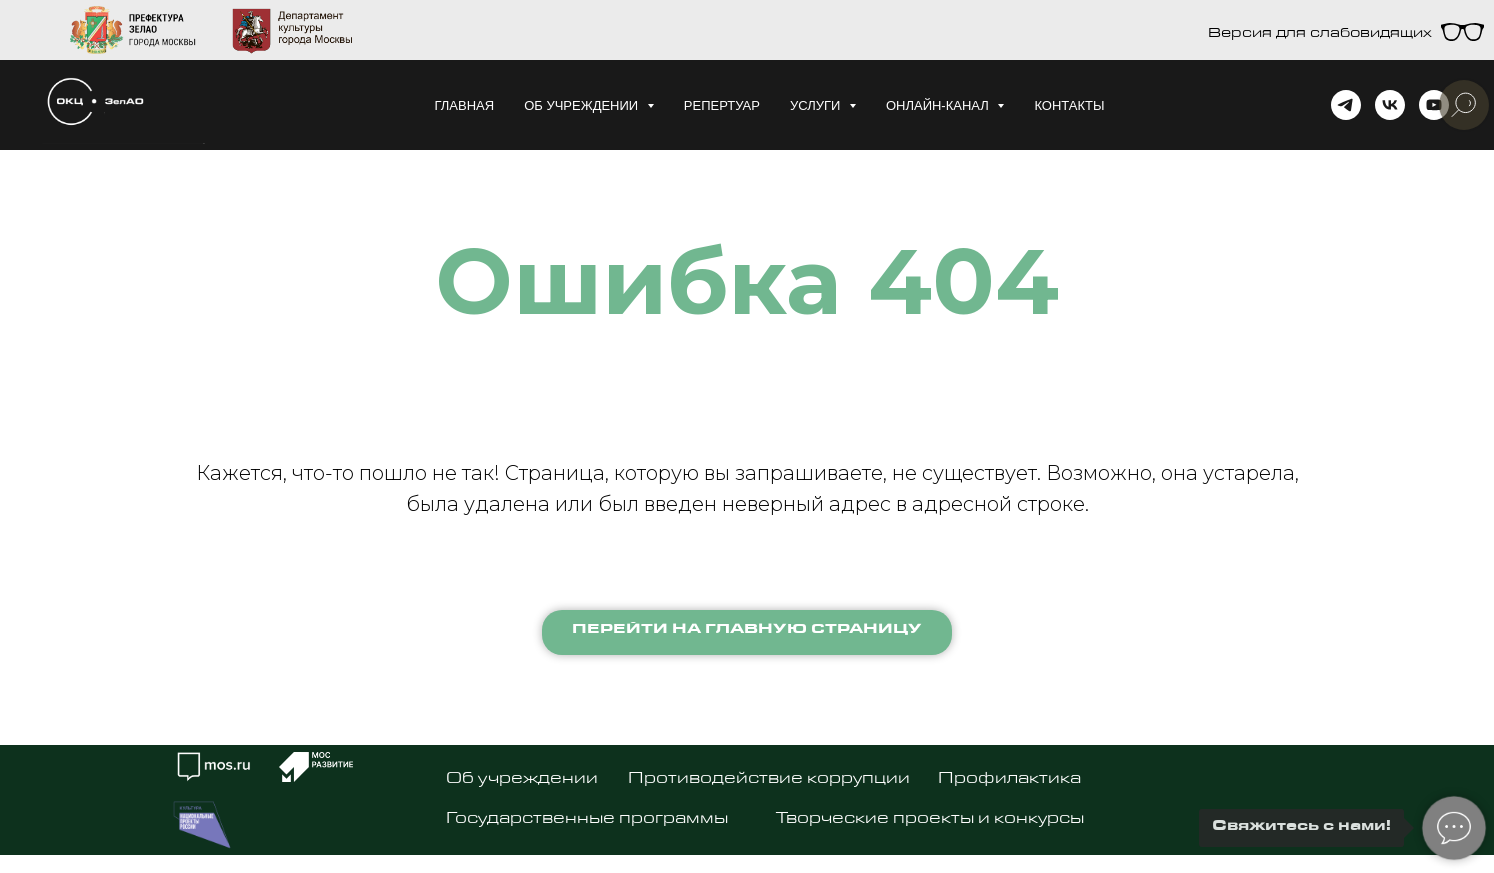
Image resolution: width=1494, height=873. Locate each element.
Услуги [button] (817, 105)
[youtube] (1434, 105)
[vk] (1390, 105)
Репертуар (722, 105)
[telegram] (1346, 105)
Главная (464, 105)
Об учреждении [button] (583, 105)
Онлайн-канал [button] (939, 105)
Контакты (1069, 105)
